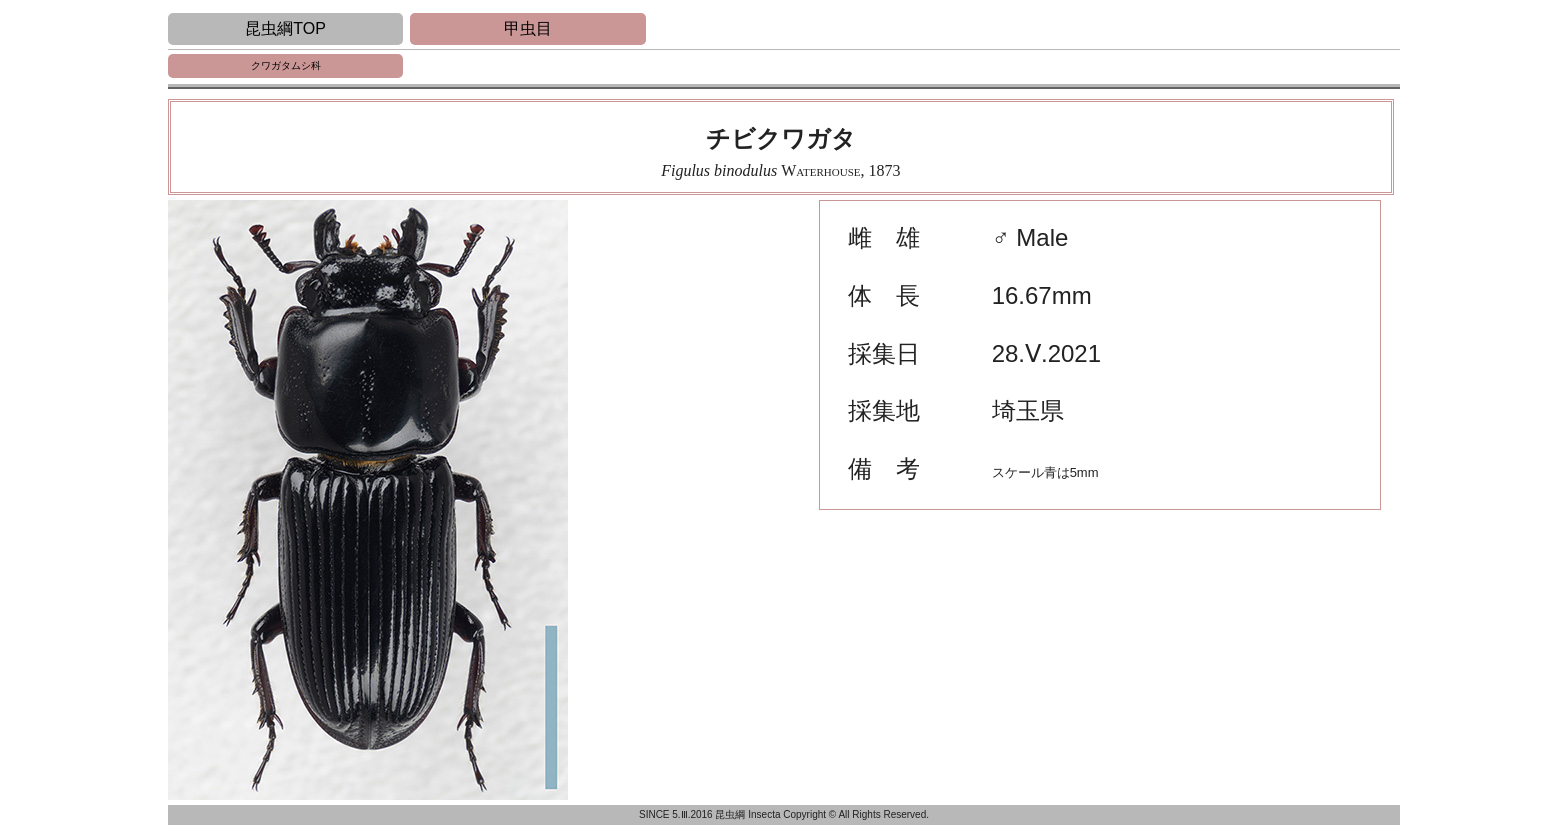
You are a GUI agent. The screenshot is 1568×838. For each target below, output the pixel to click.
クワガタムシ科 (286, 65)
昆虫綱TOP (285, 28)
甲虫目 (528, 28)
